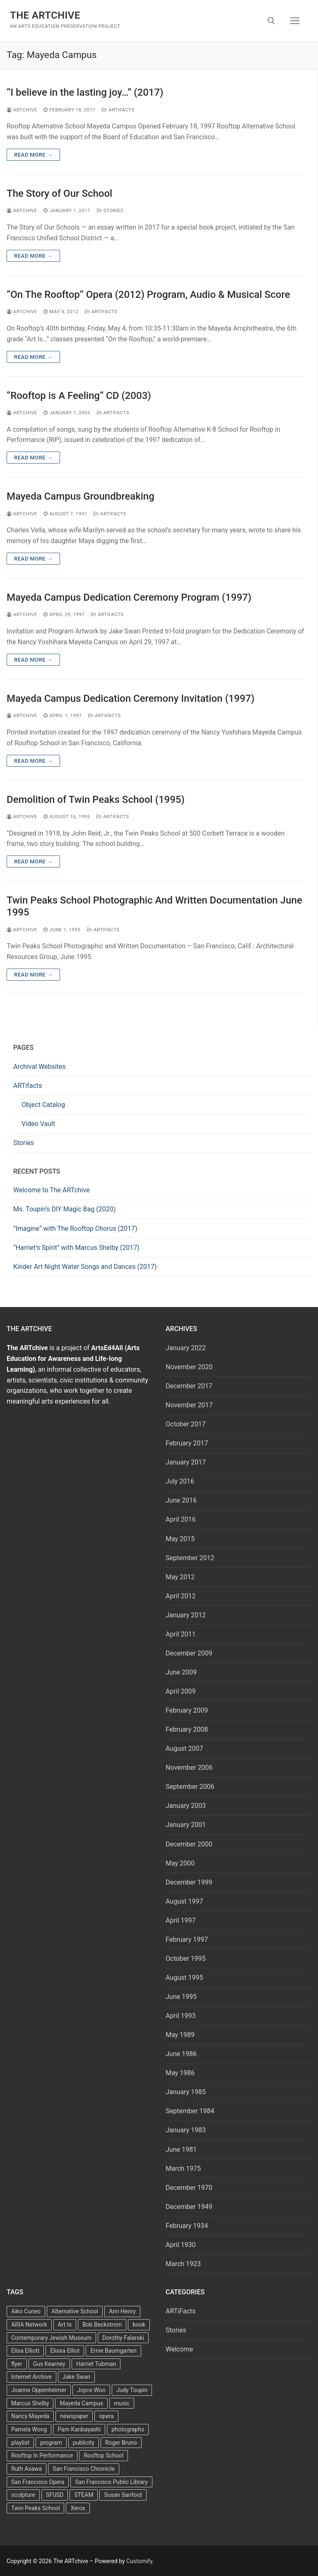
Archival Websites (39, 1067)
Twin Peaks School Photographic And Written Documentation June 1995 (154, 906)
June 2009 (181, 1672)
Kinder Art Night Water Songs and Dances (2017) (85, 1267)
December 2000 (189, 1844)
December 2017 (189, 1386)
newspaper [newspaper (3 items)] (74, 2416)
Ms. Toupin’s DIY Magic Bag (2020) (64, 1209)
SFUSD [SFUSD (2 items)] (55, 2494)
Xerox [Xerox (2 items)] (77, 2508)
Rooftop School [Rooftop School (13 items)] (103, 2455)
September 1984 (190, 2111)
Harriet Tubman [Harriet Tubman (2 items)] (96, 2364)
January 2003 (186, 1806)
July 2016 (180, 1481)
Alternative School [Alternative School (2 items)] (74, 2311)
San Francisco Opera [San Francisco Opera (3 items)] (37, 2482)
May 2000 (180, 1863)
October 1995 (185, 1958)
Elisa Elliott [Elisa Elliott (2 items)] (25, 2350)
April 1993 (181, 2016)
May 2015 (180, 1539)
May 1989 (180, 2035)
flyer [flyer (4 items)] (16, 2364)
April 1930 (181, 2245)
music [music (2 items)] (122, 2403)
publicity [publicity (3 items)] (83, 2442)
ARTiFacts (118, 110)
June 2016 (181, 1500)
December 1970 (189, 2188)
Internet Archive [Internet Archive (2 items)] (31, 2376)
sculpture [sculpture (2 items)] (23, 2494)
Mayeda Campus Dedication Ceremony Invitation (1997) (131, 698)
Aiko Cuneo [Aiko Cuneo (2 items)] (26, 2311)
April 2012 (181, 1596)
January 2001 (186, 1825)
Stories (110, 210)
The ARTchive (45, 15)
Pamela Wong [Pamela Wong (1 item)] (29, 2429)
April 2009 (181, 1691)
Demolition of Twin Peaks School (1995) (96, 799)
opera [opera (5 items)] (106, 2416)
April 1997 (181, 1920)
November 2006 (189, 1767)
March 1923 (183, 2264)
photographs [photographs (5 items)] (127, 2429)
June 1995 (181, 1997)
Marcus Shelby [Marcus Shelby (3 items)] (30, 2403)
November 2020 (189, 1367)
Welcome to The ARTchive (51, 1190)
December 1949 (189, 2207)
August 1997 (184, 1901)
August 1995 (184, 1978)
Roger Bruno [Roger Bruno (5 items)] (121, 2442)
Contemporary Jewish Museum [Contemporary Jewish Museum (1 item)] (51, 2337)
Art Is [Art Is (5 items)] (65, 2324)
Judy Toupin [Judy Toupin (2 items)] (132, 2390)
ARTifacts (27, 1086)
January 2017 (186, 1462)
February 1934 (187, 2226)
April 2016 (181, 1519)
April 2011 (181, 1634)
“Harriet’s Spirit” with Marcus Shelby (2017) (76, 1248)
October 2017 (185, 1424)
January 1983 (186, 2130)
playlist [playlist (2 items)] (20, 2442)
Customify (139, 2561)
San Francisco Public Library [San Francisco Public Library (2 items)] (111, 2482)
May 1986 (180, 2073)
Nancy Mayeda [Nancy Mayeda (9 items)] (30, 2416)
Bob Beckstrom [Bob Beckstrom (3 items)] (102, 2324)
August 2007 (184, 1748)
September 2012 (190, 1558)
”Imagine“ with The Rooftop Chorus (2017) (75, 1228)
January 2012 (186, 1615)
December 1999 (189, 1882)
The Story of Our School (59, 193)
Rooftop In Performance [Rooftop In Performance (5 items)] (42, 2455)
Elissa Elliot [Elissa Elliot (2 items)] (65, 2350)
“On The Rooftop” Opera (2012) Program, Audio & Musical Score (148, 294)
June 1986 (181, 2054)
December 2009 (189, 1653)
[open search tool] (271, 20)
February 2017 (187, 1443)
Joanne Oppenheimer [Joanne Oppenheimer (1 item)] (38, 2390)
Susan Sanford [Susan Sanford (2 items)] (123, 2494)
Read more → (33, 155)
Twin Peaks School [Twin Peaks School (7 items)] (35, 2508)
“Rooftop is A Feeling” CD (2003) (79, 395)
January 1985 (186, 2092)
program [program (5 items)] (51, 2442)
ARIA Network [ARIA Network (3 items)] (29, 2324)
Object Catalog (43, 1105)
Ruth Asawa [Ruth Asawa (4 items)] (26, 2468)
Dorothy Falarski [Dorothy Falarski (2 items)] (123, 2337)
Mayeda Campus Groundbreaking (80, 496)
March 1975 (183, 2168)
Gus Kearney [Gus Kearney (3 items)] (49, 2364)
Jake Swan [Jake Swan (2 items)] (76, 2376)
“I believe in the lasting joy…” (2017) (85, 92)
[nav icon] (295, 20)
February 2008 (187, 1729)
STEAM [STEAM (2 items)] (83, 2494)
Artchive (22, 110)
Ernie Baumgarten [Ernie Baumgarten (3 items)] (113, 2350)
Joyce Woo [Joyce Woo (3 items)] (91, 2390)
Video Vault (38, 1124)
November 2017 (189, 1405)
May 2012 (180, 1577)
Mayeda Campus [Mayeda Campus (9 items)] (81, 2403)
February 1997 (187, 1939)
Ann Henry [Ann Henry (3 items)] (122, 2311)
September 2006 (190, 1787)
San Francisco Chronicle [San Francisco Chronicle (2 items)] (84, 2468)
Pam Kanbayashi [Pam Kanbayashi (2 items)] (79, 2429)
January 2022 (186, 1348)
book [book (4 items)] (138, 2324)
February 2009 (187, 1710)
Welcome (179, 2349)
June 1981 (181, 2149)
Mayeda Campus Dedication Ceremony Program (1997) (129, 597)
